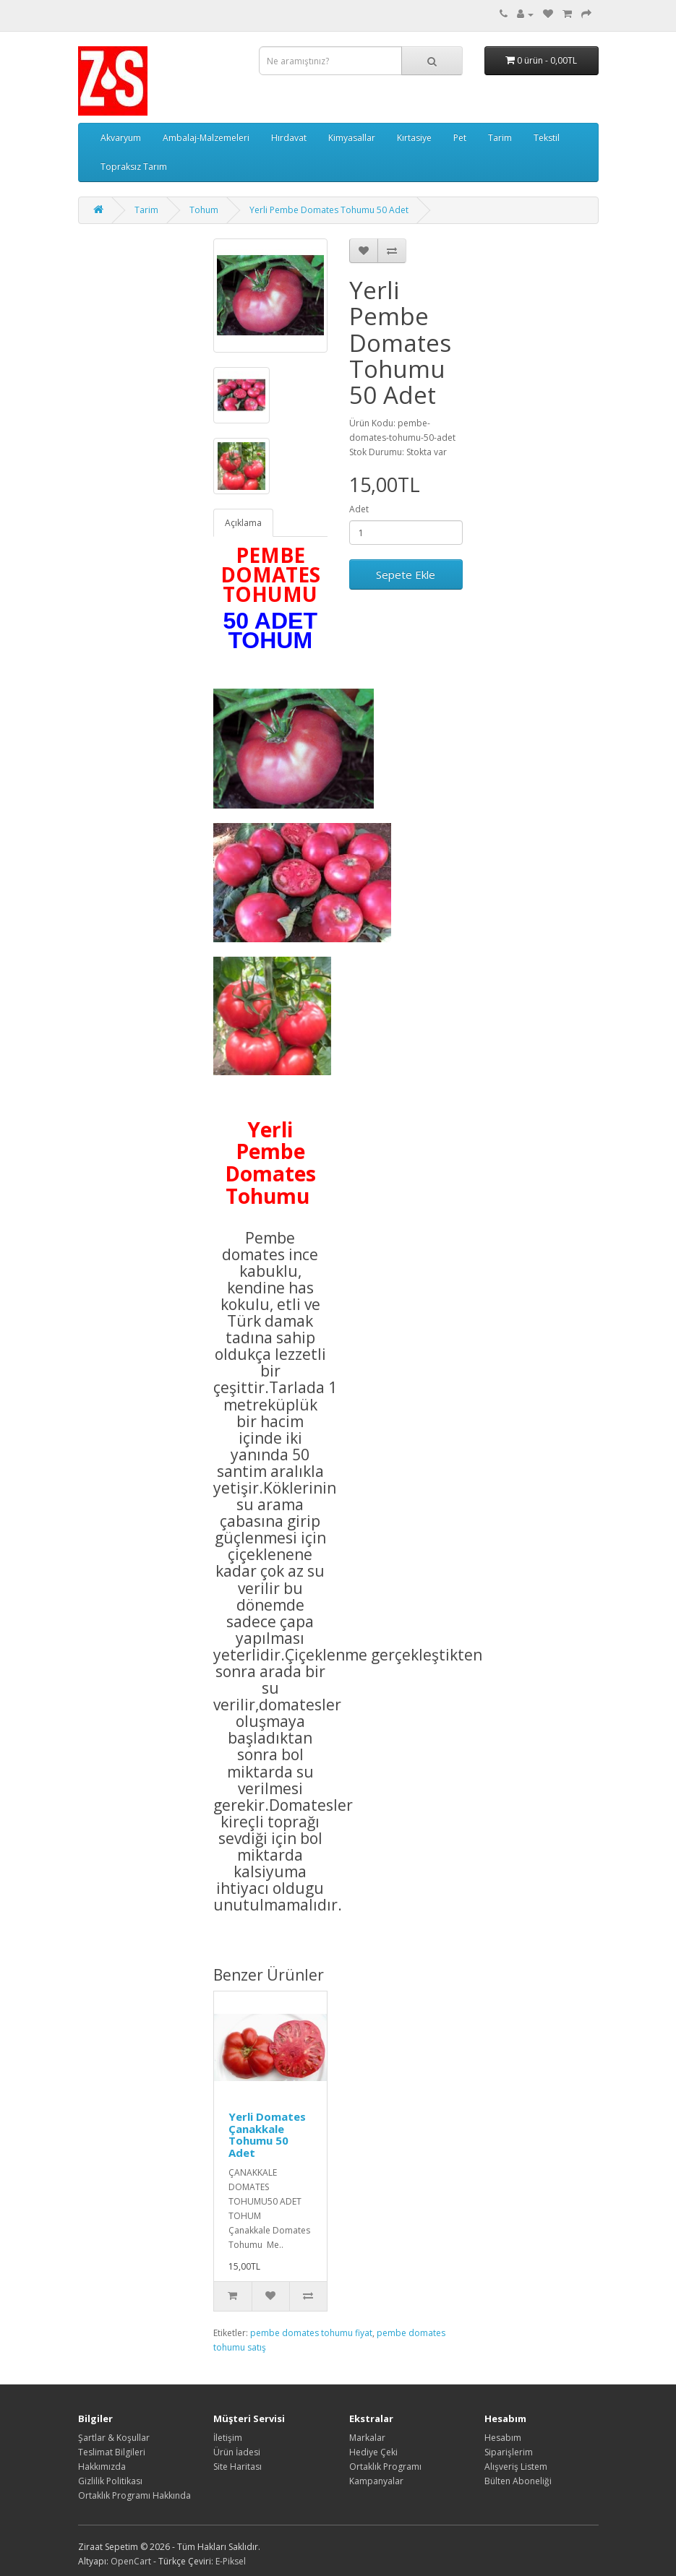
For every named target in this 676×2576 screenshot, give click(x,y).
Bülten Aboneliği (518, 2481)
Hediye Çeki (373, 2452)
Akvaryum (120, 138)
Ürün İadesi (236, 2452)
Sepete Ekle (405, 574)
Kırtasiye (414, 138)
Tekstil (547, 138)
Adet (359, 509)
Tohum (203, 210)
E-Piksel (230, 2561)
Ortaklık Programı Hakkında (134, 2495)
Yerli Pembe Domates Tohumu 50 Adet (328, 210)
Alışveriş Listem (515, 2466)
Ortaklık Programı (385, 2466)
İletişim (227, 2437)
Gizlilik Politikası (110, 2481)
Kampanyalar (376, 2481)
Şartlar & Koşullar (114, 2437)
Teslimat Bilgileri (111, 2452)
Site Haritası (237, 2466)
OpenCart (131, 2561)
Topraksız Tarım (133, 166)
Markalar (367, 2437)
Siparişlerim (508, 2452)
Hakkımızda (102, 2466)
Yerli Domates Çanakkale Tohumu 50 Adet (267, 2134)
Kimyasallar (351, 138)
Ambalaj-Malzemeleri (206, 138)
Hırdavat (289, 138)
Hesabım (502, 2437)
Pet (459, 138)
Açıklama (243, 523)
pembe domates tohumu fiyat (311, 2333)
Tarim (500, 138)
